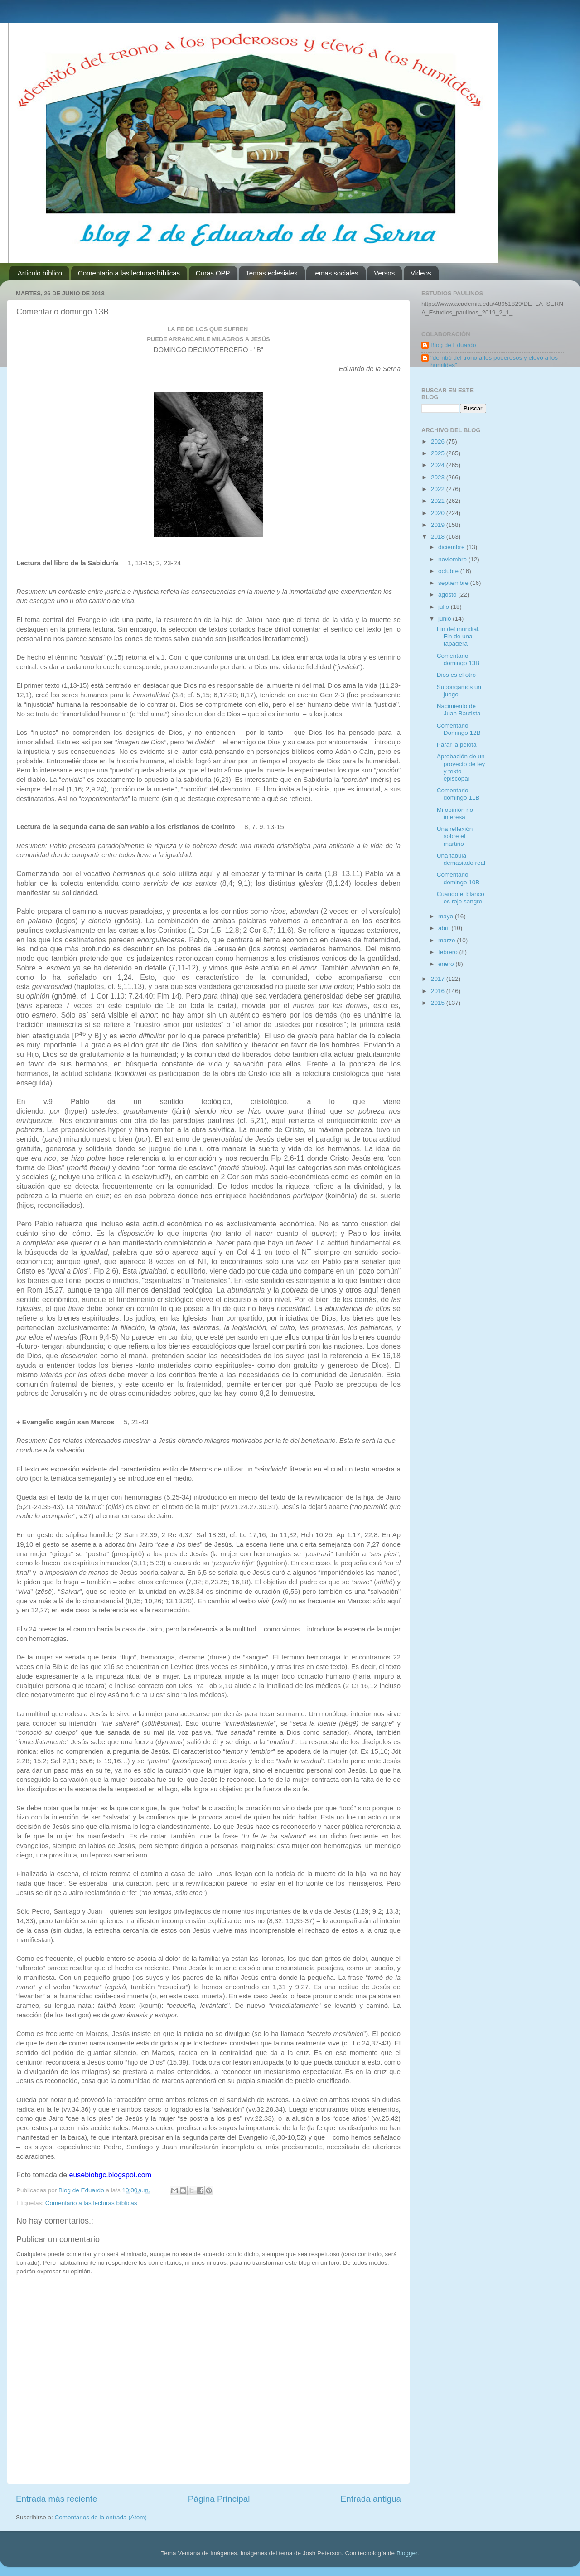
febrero (448, 952)
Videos (421, 273)
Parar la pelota (457, 744)
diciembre (452, 547)
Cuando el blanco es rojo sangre (460, 898)
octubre (449, 571)
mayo (446, 916)
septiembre (454, 582)
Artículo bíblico (40, 273)
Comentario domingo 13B (458, 659)
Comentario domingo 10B (458, 878)
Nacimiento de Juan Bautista (459, 710)
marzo (447, 940)
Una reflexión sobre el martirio (455, 836)
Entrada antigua (371, 2499)
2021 (438, 500)
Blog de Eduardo (453, 345)
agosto (448, 594)
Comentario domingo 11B (458, 794)
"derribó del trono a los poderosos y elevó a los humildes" (494, 361)
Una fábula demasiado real (461, 859)
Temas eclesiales (271, 273)
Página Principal (219, 2499)
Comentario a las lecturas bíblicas (129, 273)
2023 (438, 477)
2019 (438, 524)
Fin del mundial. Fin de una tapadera (458, 636)
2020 (438, 513)
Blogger (406, 2553)
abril (444, 928)
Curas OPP (213, 273)
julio (444, 606)
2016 (438, 991)
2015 (438, 1002)
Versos (384, 273)
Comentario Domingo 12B (459, 729)
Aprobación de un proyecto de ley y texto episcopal (461, 767)
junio (445, 618)
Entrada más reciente (56, 2499)
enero (446, 963)
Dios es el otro (456, 674)
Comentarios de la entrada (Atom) (101, 2517)
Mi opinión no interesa (455, 813)
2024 (438, 465)
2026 (438, 441)
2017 (438, 978)
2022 (438, 489)
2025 (438, 453)
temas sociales (335, 273)
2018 (438, 536)
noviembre (453, 559)
